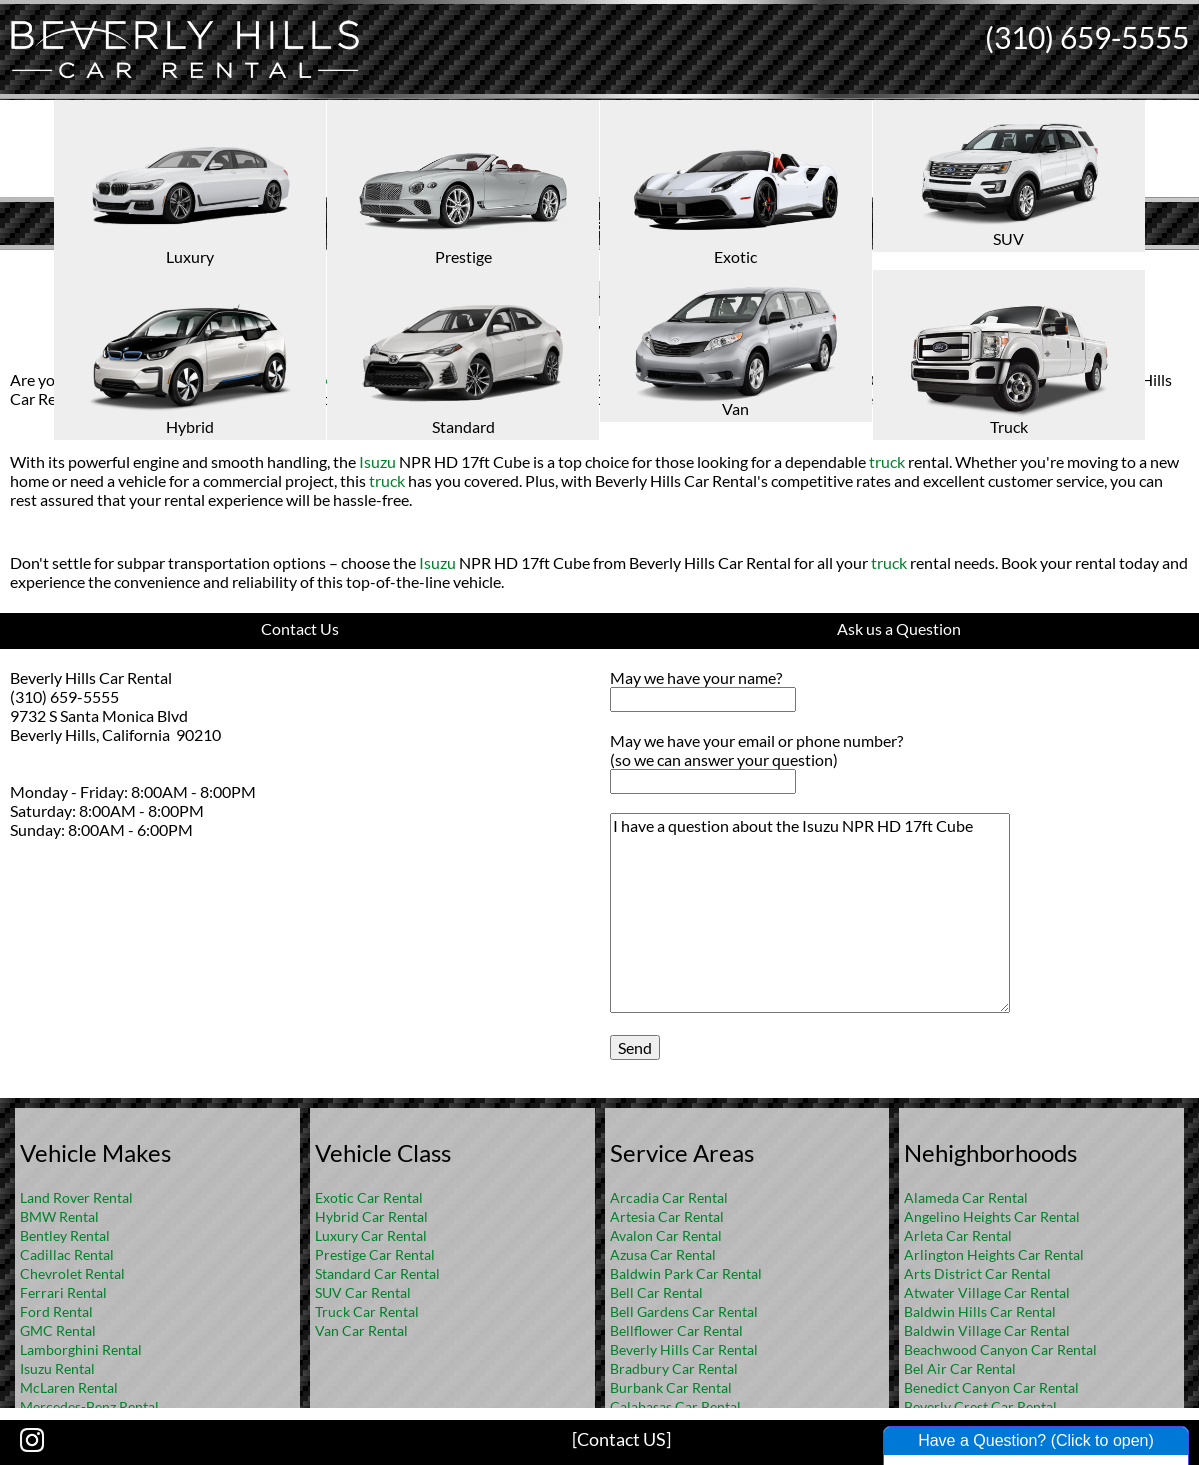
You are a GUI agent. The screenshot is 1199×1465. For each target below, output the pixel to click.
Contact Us (300, 628)
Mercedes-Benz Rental (89, 1406)
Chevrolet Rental (72, 1273)
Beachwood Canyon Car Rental (1000, 1349)
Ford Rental (56, 1311)
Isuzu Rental (57, 1368)
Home (578, 265)
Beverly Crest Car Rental (980, 1406)
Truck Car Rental (367, 1311)
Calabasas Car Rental (675, 1406)
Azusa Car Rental (663, 1254)
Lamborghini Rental (81, 1349)
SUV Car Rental (363, 1292)
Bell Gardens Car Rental (684, 1311)
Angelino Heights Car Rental (992, 1216)
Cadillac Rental (67, 1254)
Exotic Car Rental (369, 1197)
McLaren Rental (69, 1387)
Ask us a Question (899, 628)
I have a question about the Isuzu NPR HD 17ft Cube (810, 913)
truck (312, 379)
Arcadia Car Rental (669, 1197)
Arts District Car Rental (977, 1273)
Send (635, 1047)
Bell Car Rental (656, 1292)
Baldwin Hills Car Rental (980, 1311)
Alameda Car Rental (966, 1197)
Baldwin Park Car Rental (686, 1273)
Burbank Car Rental (671, 1387)
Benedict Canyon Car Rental (991, 1387)
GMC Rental (58, 1330)
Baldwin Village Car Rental (987, 1330)
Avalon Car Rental (666, 1235)
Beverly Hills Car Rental (684, 1349)
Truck (477, 297)
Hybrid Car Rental (371, 1216)
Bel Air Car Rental (960, 1368)
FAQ (626, 265)
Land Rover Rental (76, 1197)
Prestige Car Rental (375, 1254)
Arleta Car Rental (958, 1235)
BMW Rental (59, 1216)
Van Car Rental (361, 1330)
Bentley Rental (65, 1235)
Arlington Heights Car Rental (994, 1254)
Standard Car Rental (377, 1273)
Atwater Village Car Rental (987, 1292)
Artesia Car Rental (667, 1216)
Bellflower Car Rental (676, 1330)
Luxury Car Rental (371, 1235)
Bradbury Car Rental (674, 1368)
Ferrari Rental (63, 1292)
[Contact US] (621, 1439)
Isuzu (533, 297)
